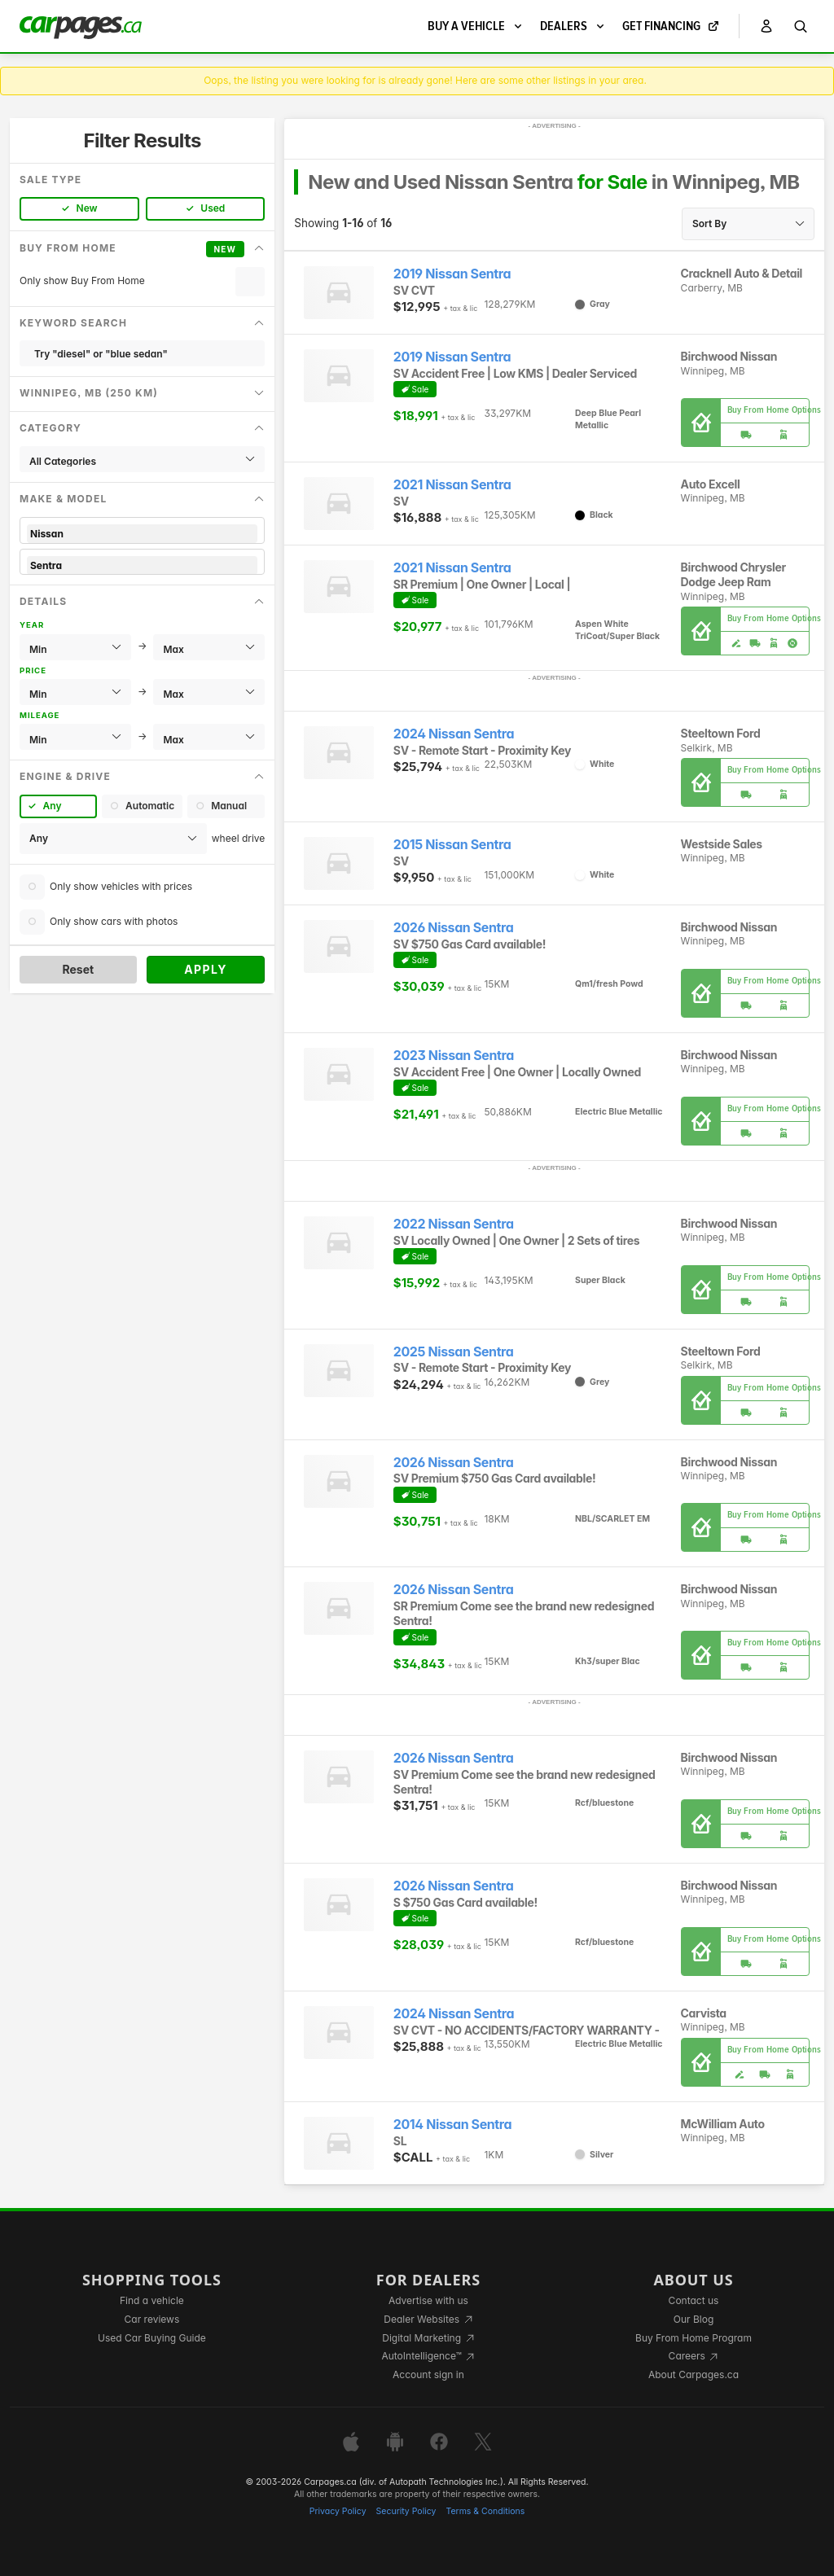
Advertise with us (428, 2300)
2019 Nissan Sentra (452, 274)
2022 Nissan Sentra (453, 1224)
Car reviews (152, 2319)
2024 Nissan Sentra (453, 734)
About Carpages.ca (693, 2374)
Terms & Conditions (485, 2511)
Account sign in (428, 2374)
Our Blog (693, 2319)
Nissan (142, 533)
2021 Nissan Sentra (452, 485)
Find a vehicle (152, 2300)
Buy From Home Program (693, 2338)
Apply (205, 969)
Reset (78, 969)
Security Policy (406, 2511)
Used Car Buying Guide (152, 2338)
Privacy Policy (338, 2511)
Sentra (142, 565)
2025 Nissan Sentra (453, 1352)
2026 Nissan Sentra (453, 927)
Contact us (694, 2300)
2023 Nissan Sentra (453, 1055)
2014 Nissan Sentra (452, 2124)
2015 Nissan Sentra (452, 844)
